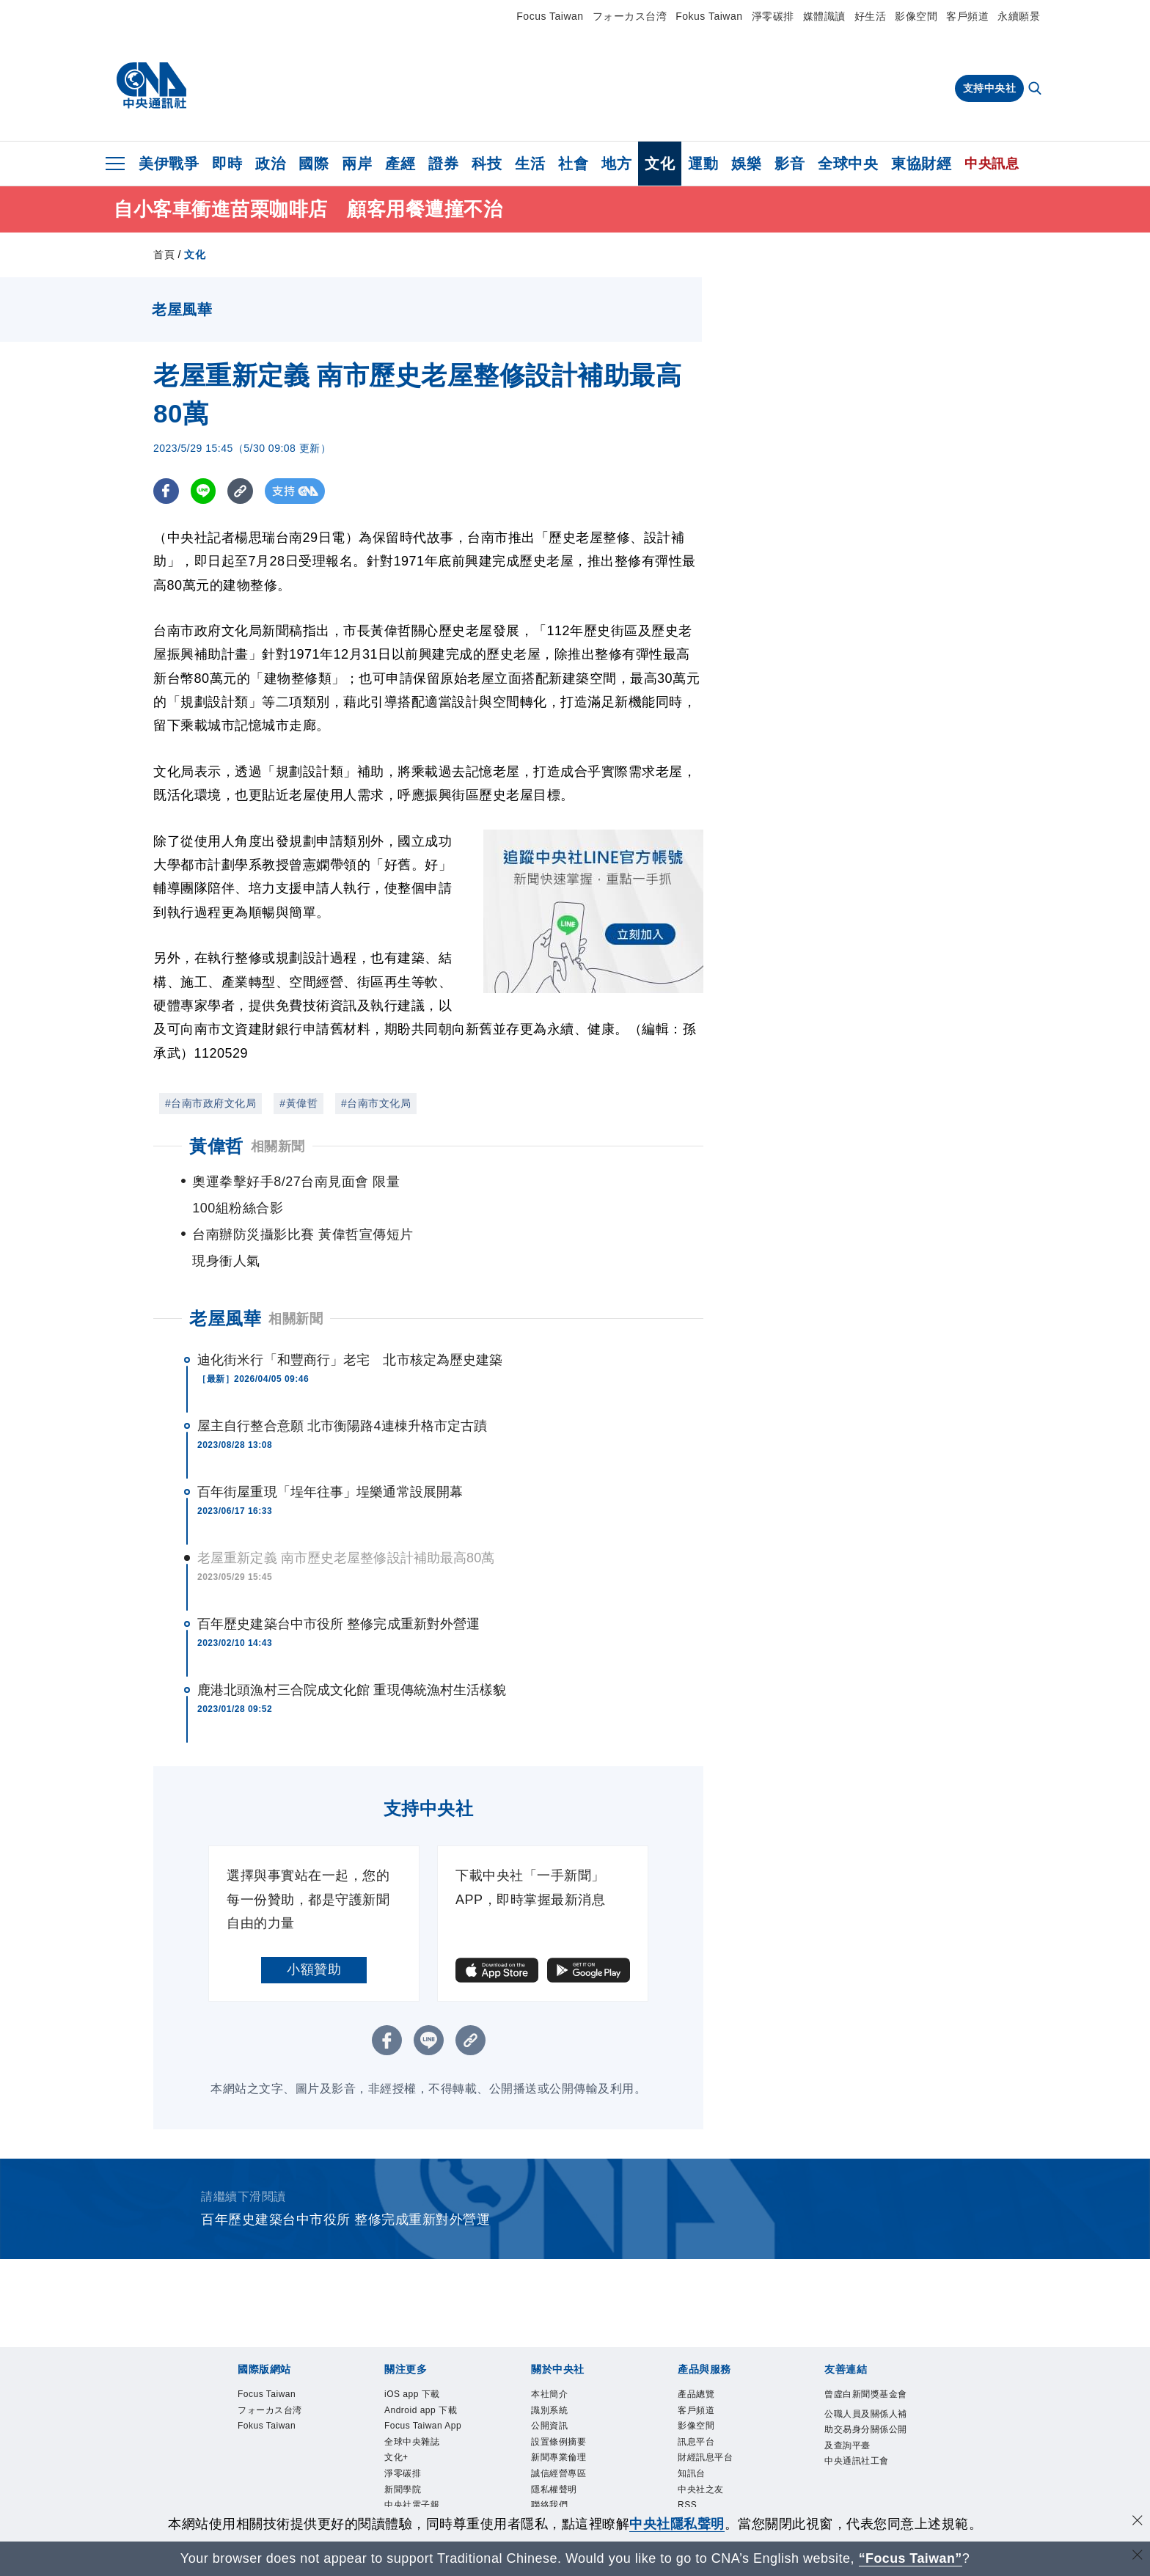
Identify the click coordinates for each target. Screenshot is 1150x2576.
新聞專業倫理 (560, 2408)
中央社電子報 (414, 2458)
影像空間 (916, 16)
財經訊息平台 (707, 2408)
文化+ (397, 2408)
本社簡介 (551, 2341)
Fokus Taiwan (708, 16)
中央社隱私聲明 (677, 2524)
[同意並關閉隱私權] (1137, 2522)
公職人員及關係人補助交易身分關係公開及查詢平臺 (864, 2395)
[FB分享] (166, 491)
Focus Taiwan (549, 16)
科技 (487, 163)
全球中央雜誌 (414, 2391)
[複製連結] (241, 491)
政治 (270, 163)
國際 (314, 163)
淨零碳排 (773, 16)
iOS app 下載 (414, 2341)
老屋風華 (225, 1266)
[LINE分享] (203, 491)
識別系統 (551, 2358)
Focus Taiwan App (425, 2375)
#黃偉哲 (298, 1103)
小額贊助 (314, 1916)
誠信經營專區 (560, 2425)
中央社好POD (415, 2475)
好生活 (870, 16)
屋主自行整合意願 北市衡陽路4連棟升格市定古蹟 (342, 1373)
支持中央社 (990, 88)
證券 (443, 163)
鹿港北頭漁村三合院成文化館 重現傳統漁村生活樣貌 (351, 1637)
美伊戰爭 (169, 163)
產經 (400, 163)
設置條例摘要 (560, 2391)
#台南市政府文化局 (210, 1103)
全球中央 (848, 163)
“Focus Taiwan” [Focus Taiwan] (910, 2558)
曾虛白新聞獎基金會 (864, 2350)
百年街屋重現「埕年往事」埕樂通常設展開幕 (330, 1439)
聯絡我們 (551, 2458)
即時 (227, 163)
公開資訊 (551, 2375)
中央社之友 (703, 2441)
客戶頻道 (967, 16)
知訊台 (693, 2425)
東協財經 (921, 163)
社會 (573, 163)
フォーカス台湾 (630, 16)
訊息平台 (697, 2391)
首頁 (164, 254)
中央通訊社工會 (859, 2428)
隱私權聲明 (556, 2441)
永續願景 (1018, 16)
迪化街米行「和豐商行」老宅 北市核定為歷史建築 (349, 1307)
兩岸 (357, 163)
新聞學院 (404, 2441)
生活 (530, 163)
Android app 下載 (423, 2358)
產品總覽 (697, 2341)
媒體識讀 (824, 16)
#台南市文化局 (376, 1103)
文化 (660, 163)
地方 (616, 163)
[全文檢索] (1036, 89)
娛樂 (746, 163)
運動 (703, 163)
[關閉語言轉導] (1137, 2556)
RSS (688, 2458)
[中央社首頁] (151, 86)
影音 (789, 163)
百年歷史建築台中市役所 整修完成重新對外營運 (338, 1571)
